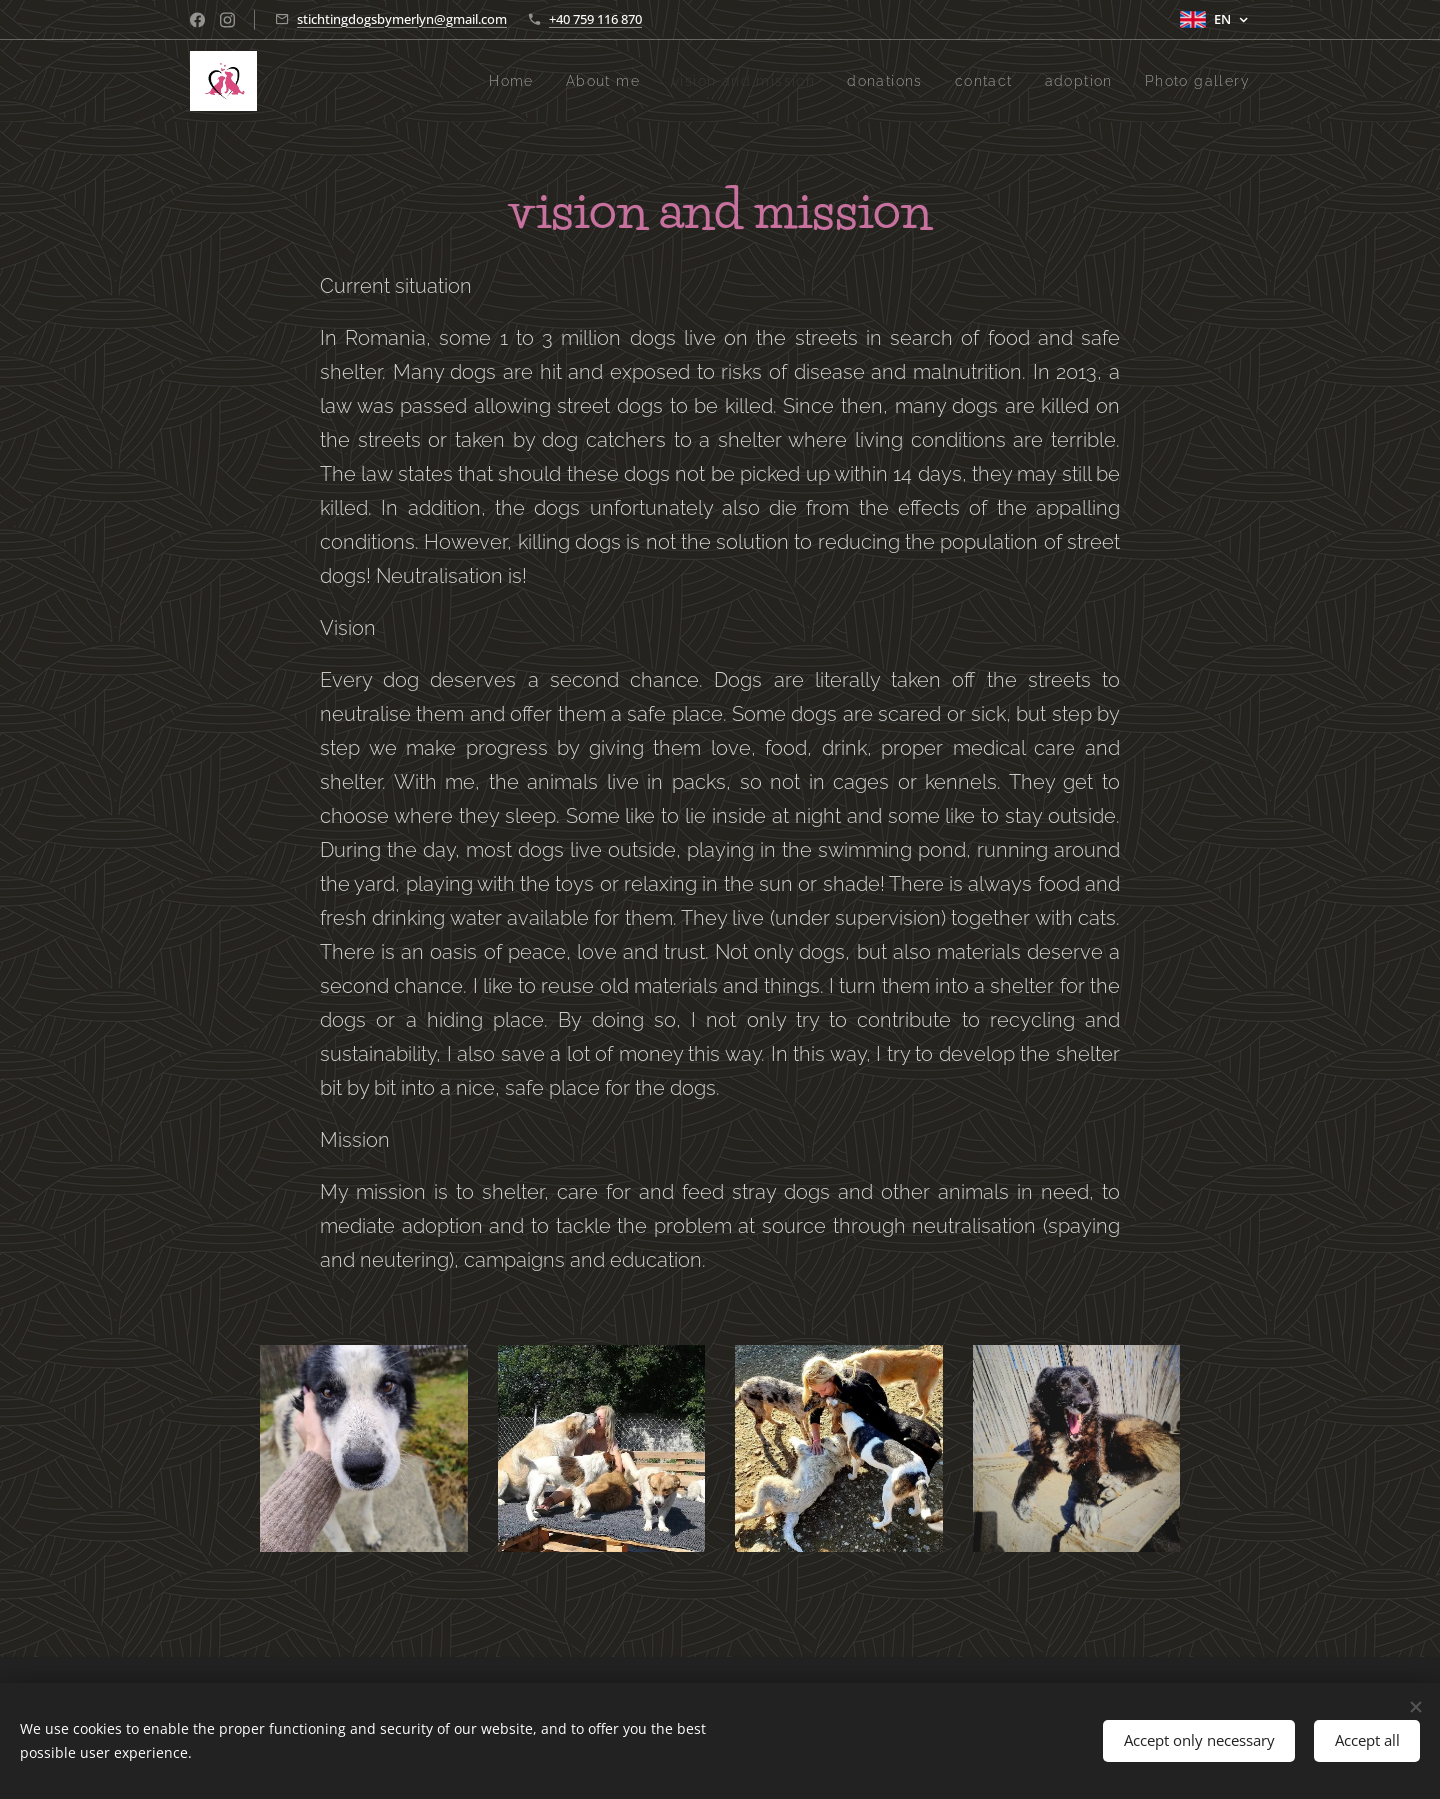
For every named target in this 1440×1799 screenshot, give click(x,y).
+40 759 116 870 (595, 19)
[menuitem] (476, 81)
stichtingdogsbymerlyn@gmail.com (402, 19)
